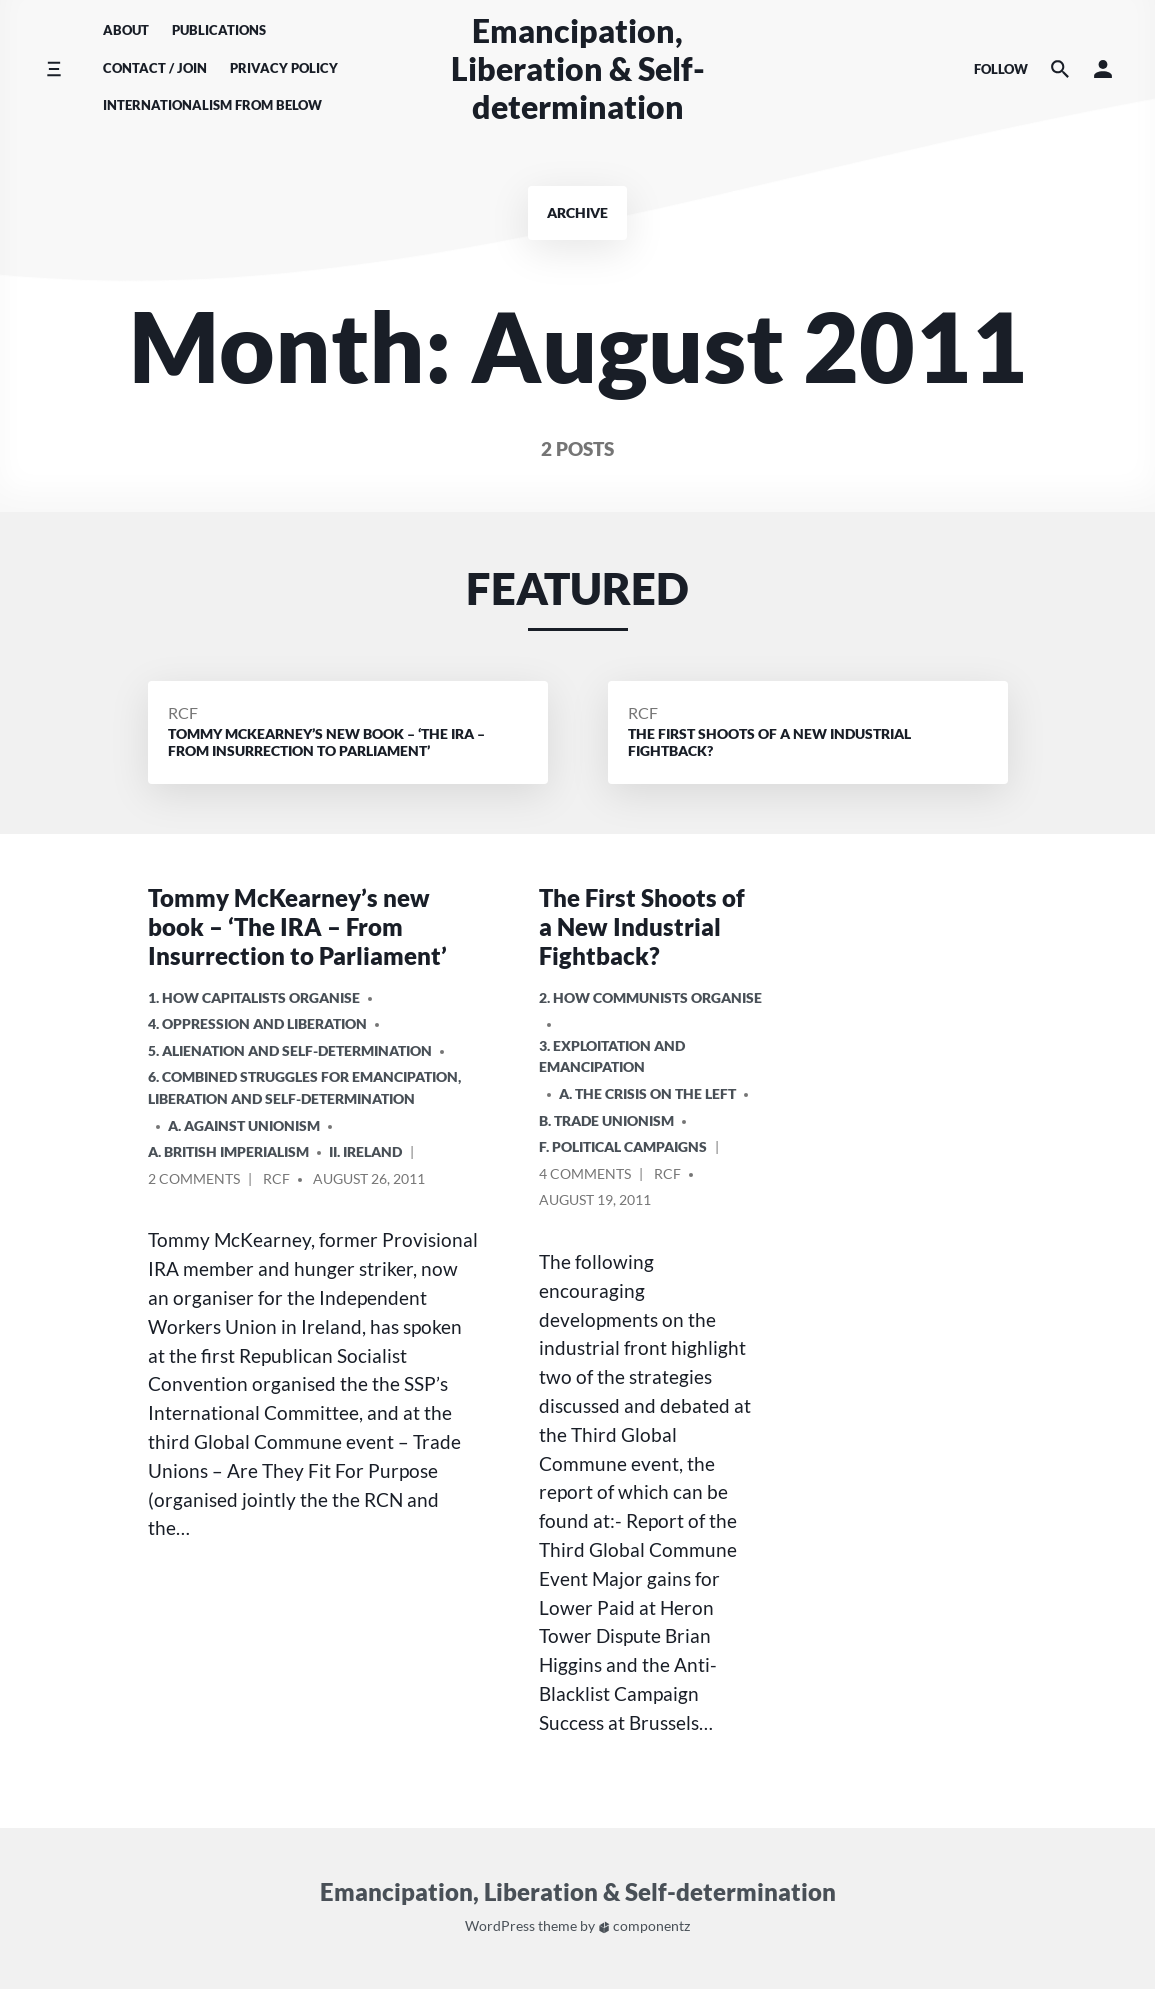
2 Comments (194, 1181)
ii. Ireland (365, 1151)
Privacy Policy (284, 68)
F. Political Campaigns (623, 1146)
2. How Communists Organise (650, 997)
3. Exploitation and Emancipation (612, 1056)
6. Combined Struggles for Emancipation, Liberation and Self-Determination (304, 1087)
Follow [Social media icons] (1001, 69)
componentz (644, 1926)
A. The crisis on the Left (647, 1093)
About (126, 30)
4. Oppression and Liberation (257, 1023)
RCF (183, 712)
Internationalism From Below (212, 105)
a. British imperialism (228, 1151)
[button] (1103, 69)
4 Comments (585, 1176)
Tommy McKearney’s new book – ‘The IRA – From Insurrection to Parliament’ (297, 926)
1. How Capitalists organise (254, 997)
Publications (219, 30)
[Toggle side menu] (53, 69)
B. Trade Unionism (606, 1120)
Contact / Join (155, 68)
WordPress (500, 1926)
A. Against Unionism (244, 1125)
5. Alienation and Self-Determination (290, 1050)
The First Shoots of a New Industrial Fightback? (642, 926)
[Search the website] (1060, 69)
